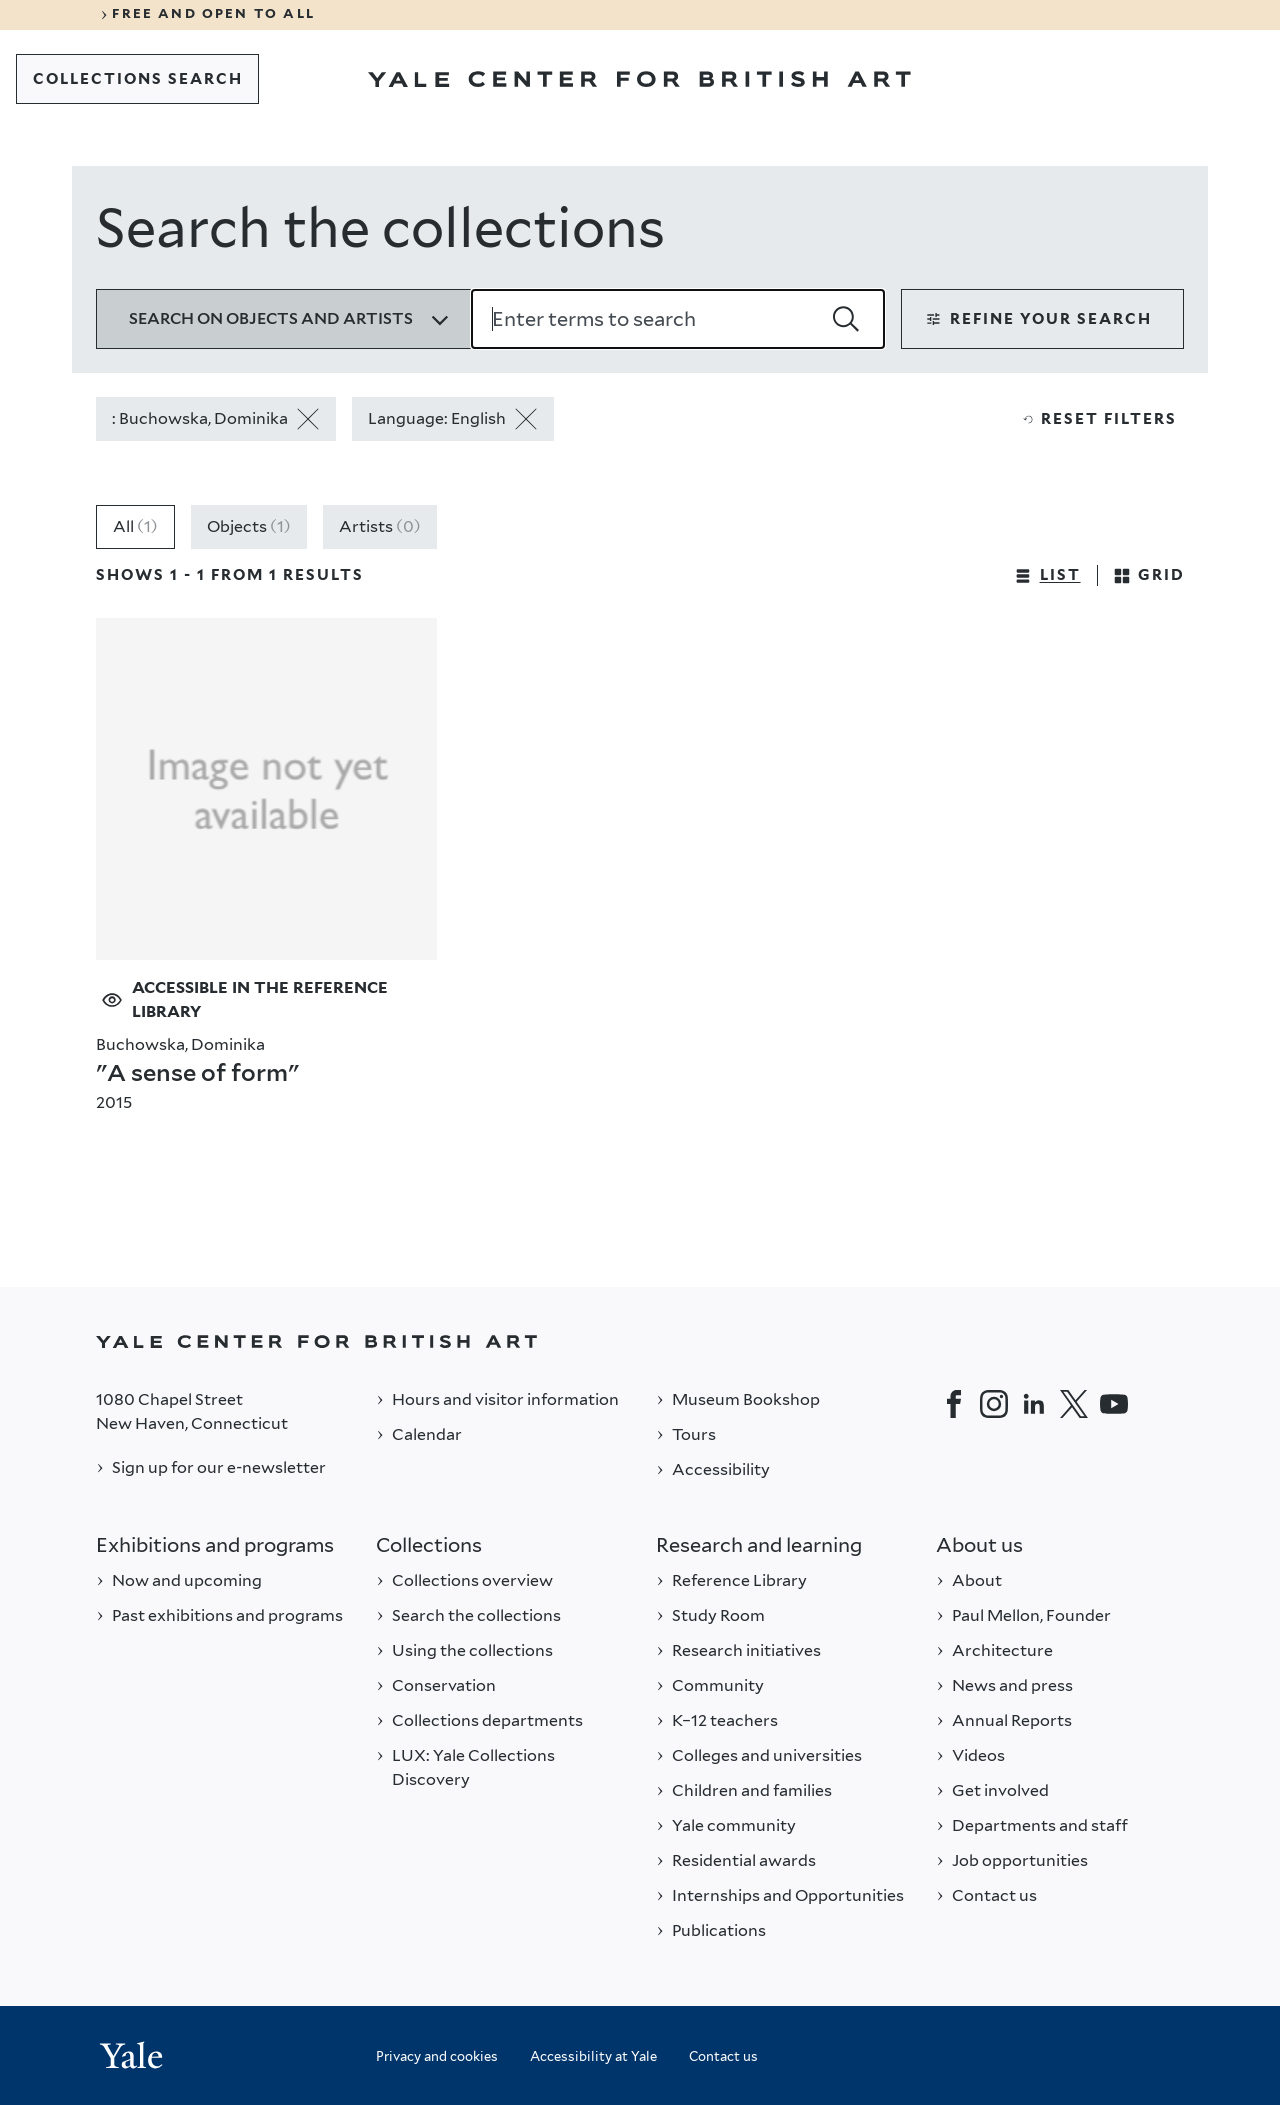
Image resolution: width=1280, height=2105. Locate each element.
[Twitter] (1074, 1404)
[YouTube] (1114, 1404)
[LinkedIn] (1034, 1404)
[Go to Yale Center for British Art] (639, 79)
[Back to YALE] (640, 1341)
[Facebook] (954, 1404)
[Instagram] (994, 1404)
